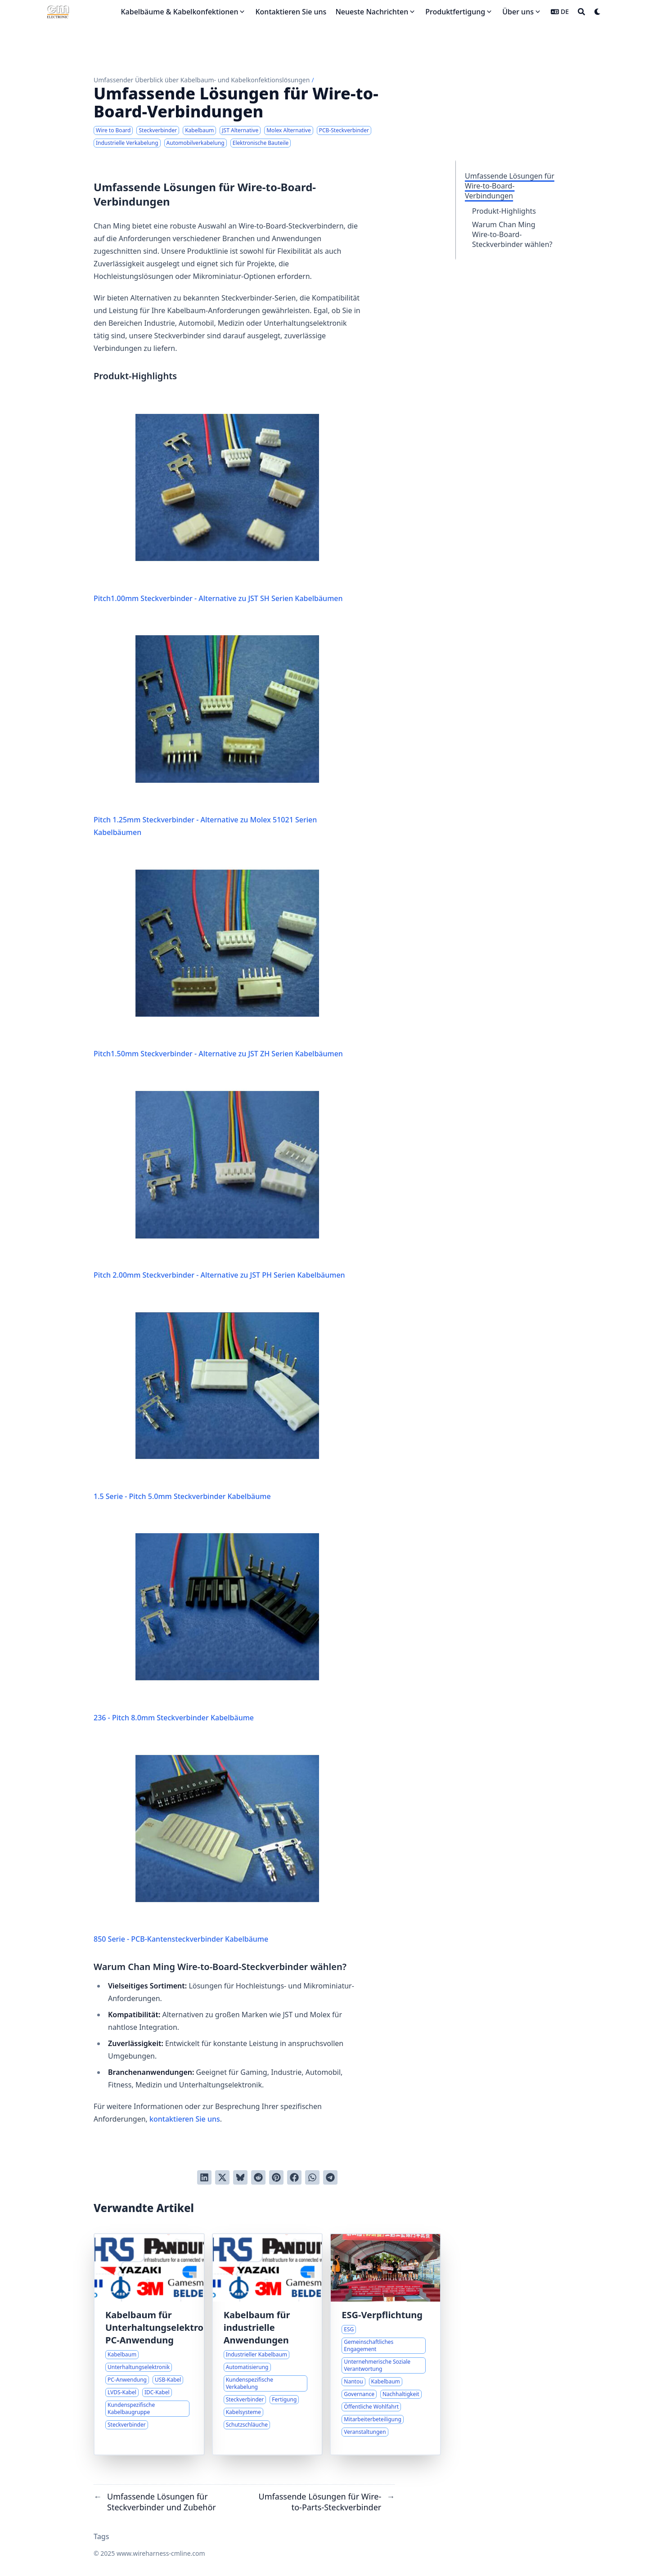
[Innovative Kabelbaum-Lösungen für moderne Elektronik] (149, 2344)
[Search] (581, 11)
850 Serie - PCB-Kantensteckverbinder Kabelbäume (206, 1841)
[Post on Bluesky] (240, 2177)
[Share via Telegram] (330, 2177)
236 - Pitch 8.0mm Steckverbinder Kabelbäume (206, 1620)
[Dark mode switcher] (597, 11)
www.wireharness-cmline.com (161, 2553)
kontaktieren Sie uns (184, 2119)
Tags (101, 2536)
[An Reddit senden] (258, 2177)
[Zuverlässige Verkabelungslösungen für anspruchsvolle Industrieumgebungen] (267, 2344)
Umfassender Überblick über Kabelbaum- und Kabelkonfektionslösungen (202, 80)
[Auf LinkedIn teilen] (204, 2177)
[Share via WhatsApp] (312, 2177)
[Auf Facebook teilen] (294, 2177)
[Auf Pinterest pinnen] (276, 2177)
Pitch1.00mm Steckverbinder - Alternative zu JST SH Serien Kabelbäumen (218, 500)
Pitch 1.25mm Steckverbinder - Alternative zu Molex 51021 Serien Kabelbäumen (206, 728)
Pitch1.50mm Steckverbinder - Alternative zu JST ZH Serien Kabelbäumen (218, 956)
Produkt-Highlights (504, 211)
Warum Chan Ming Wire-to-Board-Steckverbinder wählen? (512, 234)
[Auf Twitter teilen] (222, 2177)
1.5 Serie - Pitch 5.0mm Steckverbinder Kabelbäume (206, 1398)
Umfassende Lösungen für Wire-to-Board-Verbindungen (509, 186)
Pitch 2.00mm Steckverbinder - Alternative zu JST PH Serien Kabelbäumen (219, 1177)
